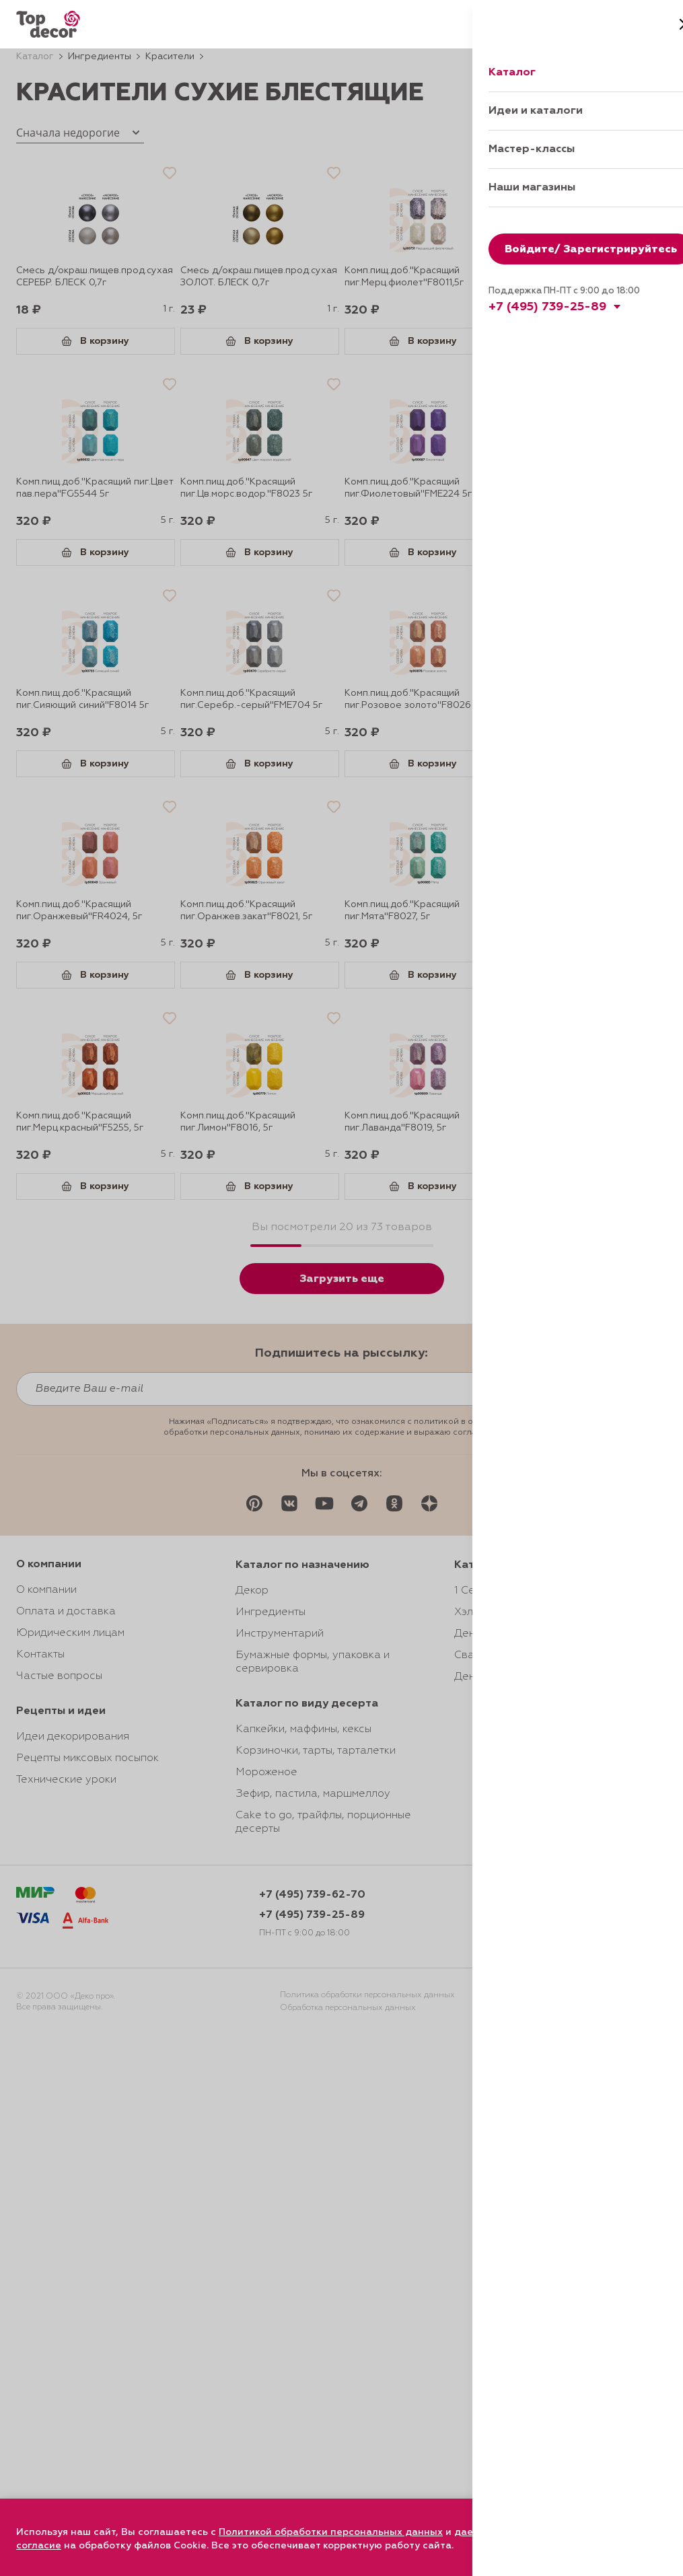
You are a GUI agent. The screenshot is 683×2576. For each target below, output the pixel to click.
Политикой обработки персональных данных (331, 2532)
